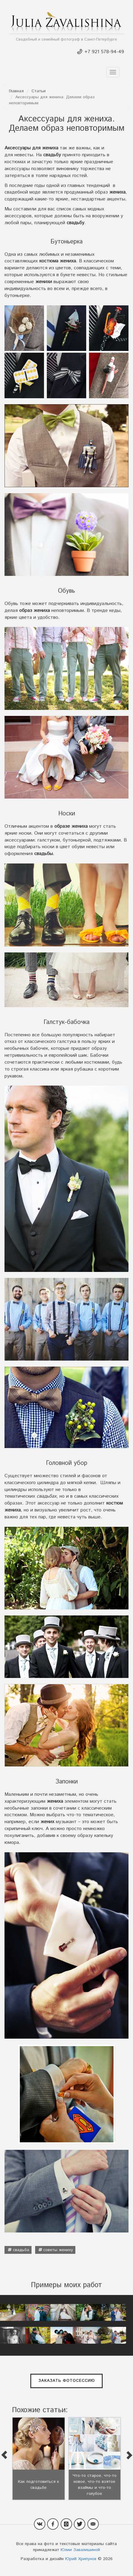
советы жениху (58, 2250)
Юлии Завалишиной (80, 2550)
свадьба (21, 2250)
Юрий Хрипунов (80, 2559)
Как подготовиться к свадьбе (38, 2485)
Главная (16, 91)
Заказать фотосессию (66, 2381)
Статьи (39, 91)
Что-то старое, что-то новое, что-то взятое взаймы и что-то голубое (94, 2485)
